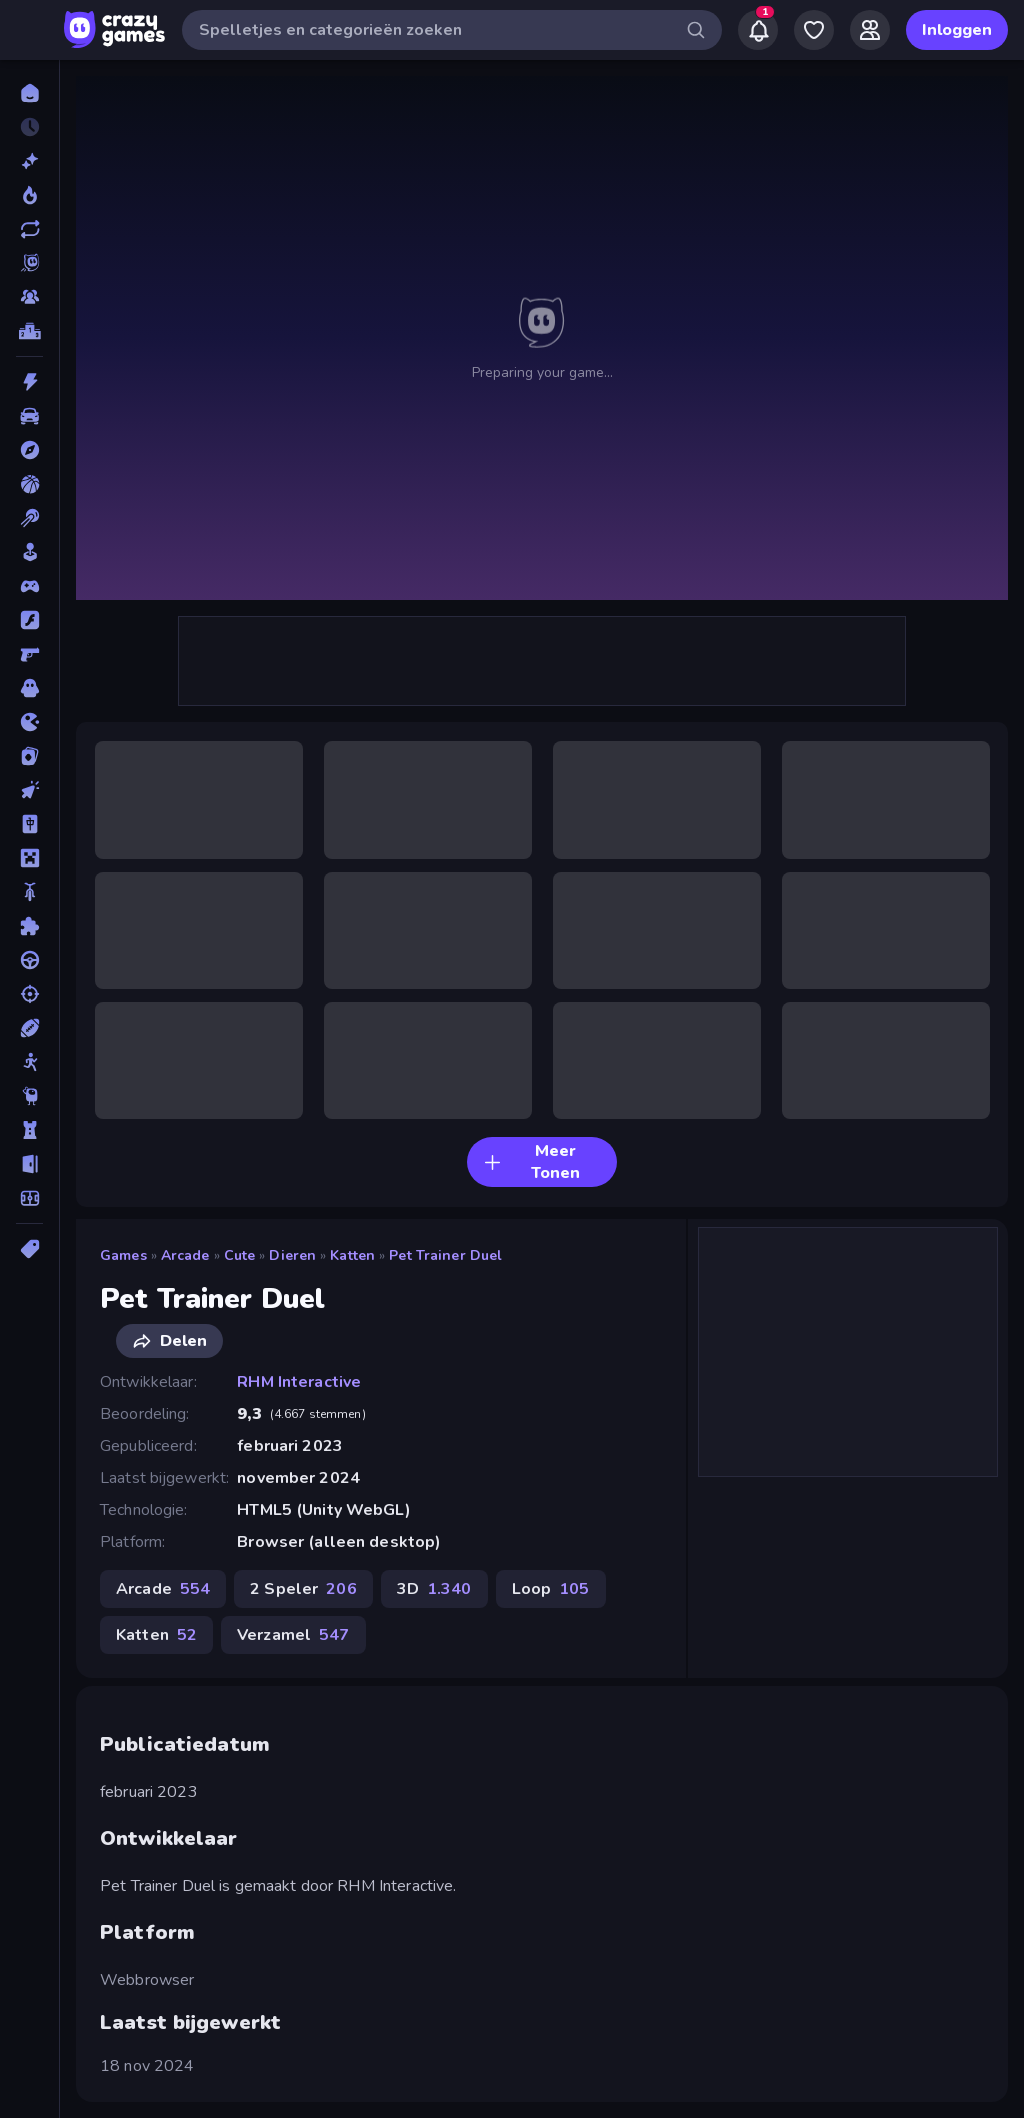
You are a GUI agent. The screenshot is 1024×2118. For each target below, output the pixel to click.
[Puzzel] (29, 926)
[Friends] (870, 30)
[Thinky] (29, 1096)
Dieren (292, 1255)
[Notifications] (758, 30)
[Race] (29, 960)
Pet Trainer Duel (445, 1255)
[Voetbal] (29, 1198)
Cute (240, 1255)
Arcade (185, 1255)
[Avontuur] (29, 450)
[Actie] (29, 382)
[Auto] (29, 416)
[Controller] (29, 586)
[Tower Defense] (29, 1130)
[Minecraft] (29, 858)
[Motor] (29, 892)
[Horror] (29, 688)
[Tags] (29, 1249)
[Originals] (29, 263)
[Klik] (29, 790)
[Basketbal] (29, 484)
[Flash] (29, 620)
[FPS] (29, 654)
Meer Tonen (531, 1162)
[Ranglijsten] (29, 331)
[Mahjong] (29, 824)
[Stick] (29, 1062)
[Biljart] (29, 518)
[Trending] (29, 195)
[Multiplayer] (29, 297)
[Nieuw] (29, 161)
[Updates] (29, 229)
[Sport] (29, 1028)
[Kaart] (29, 756)
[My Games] (814, 30)
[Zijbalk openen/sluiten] (32, 30)
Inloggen (957, 30)
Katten (352, 1255)
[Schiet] (29, 994)
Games (123, 1255)
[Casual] (29, 552)
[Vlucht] (29, 1164)
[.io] (29, 722)
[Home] (29, 93)
